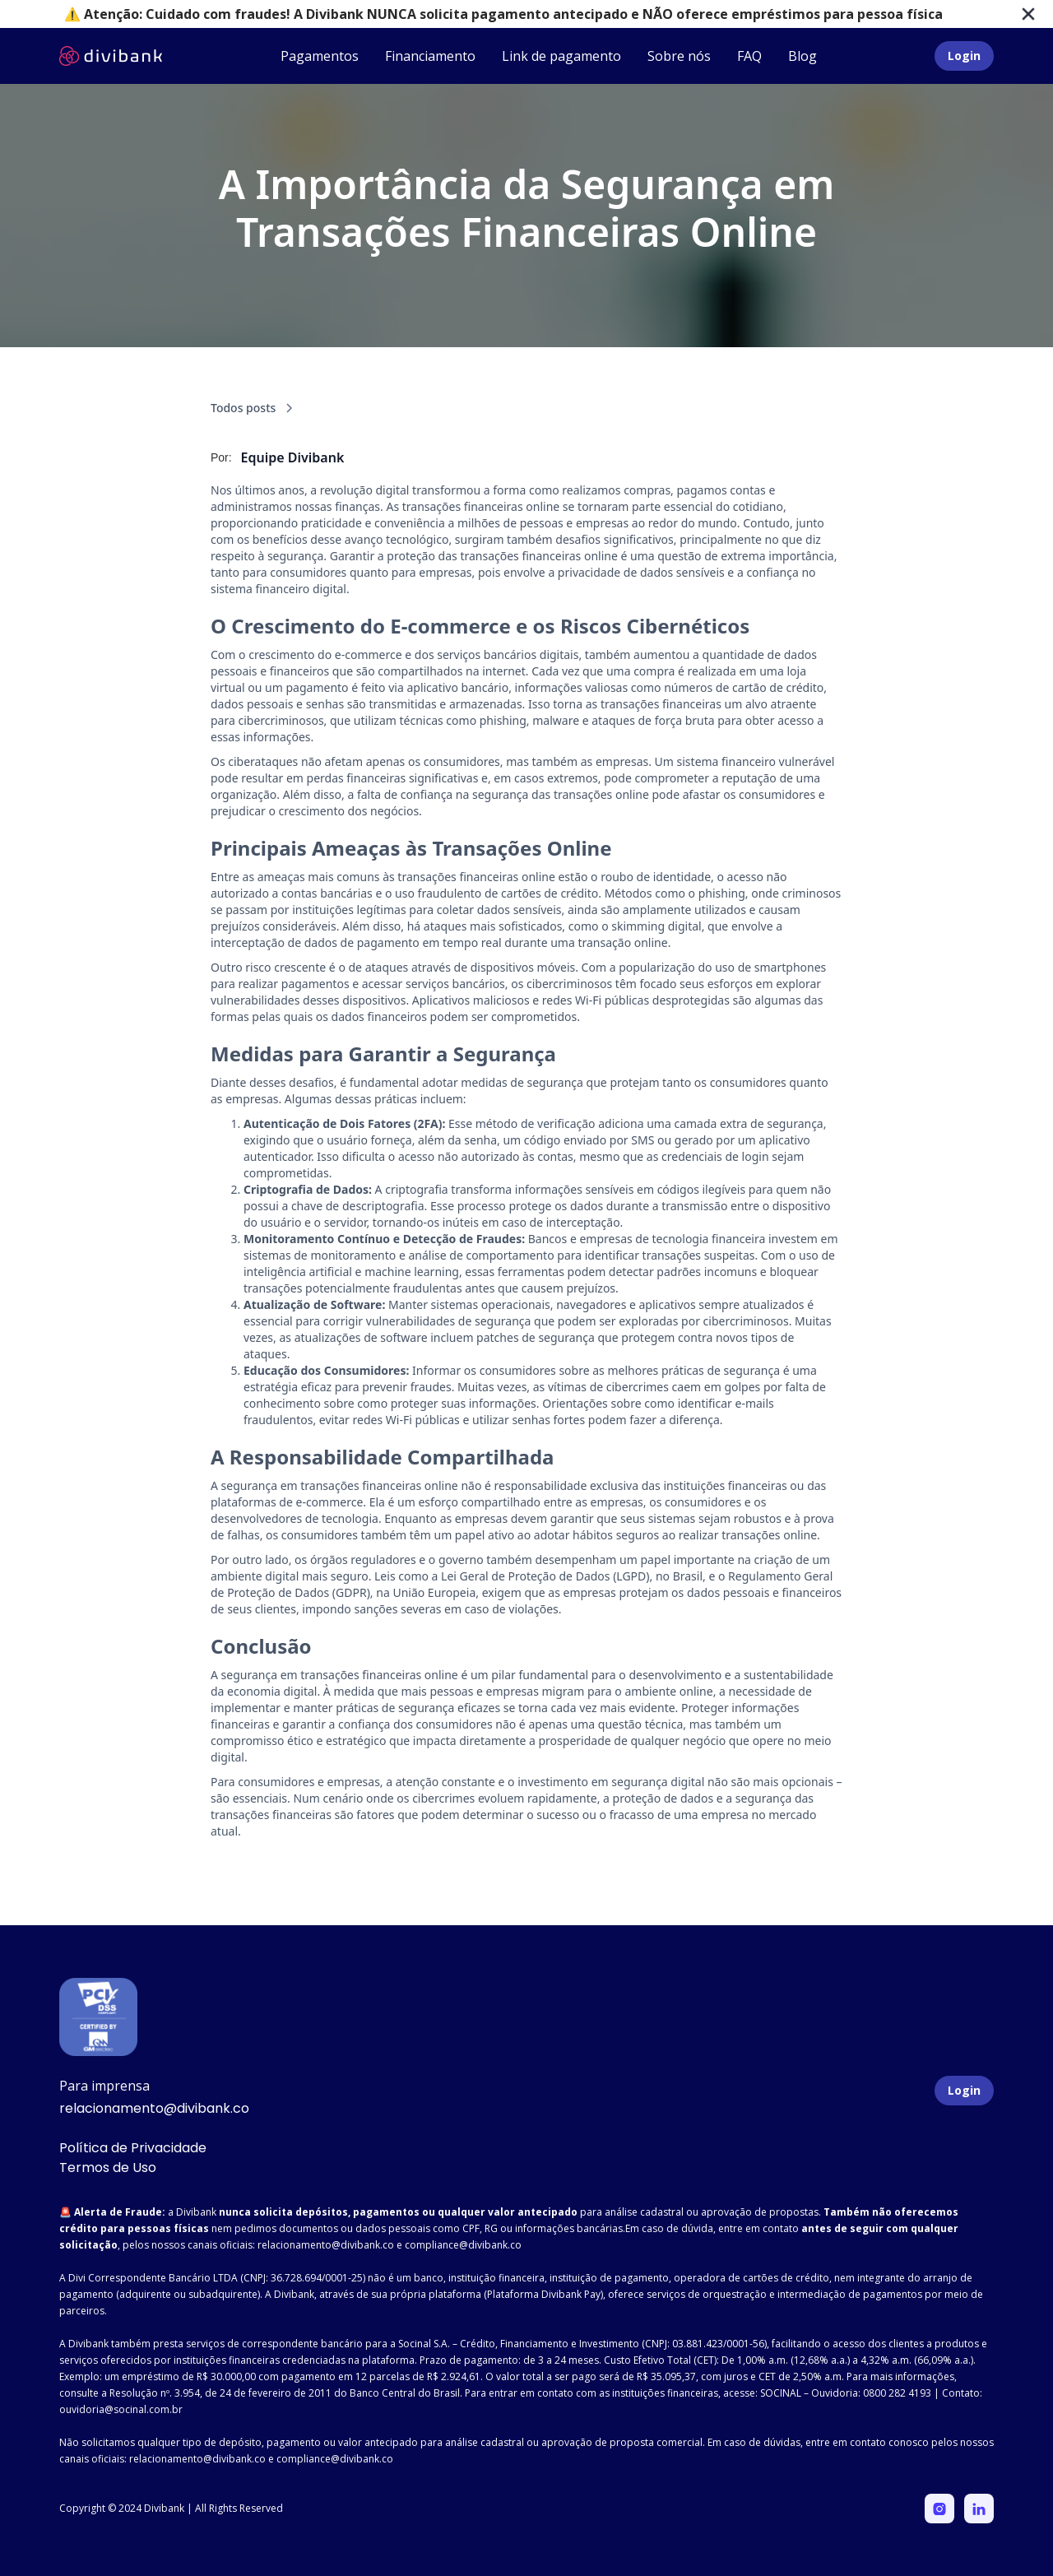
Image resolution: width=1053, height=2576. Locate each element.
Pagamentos (320, 56)
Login (964, 55)
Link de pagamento (561, 56)
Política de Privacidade (132, 2147)
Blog (802, 56)
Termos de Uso (107, 2167)
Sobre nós (679, 56)
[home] (110, 56)
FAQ (749, 56)
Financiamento (430, 56)
